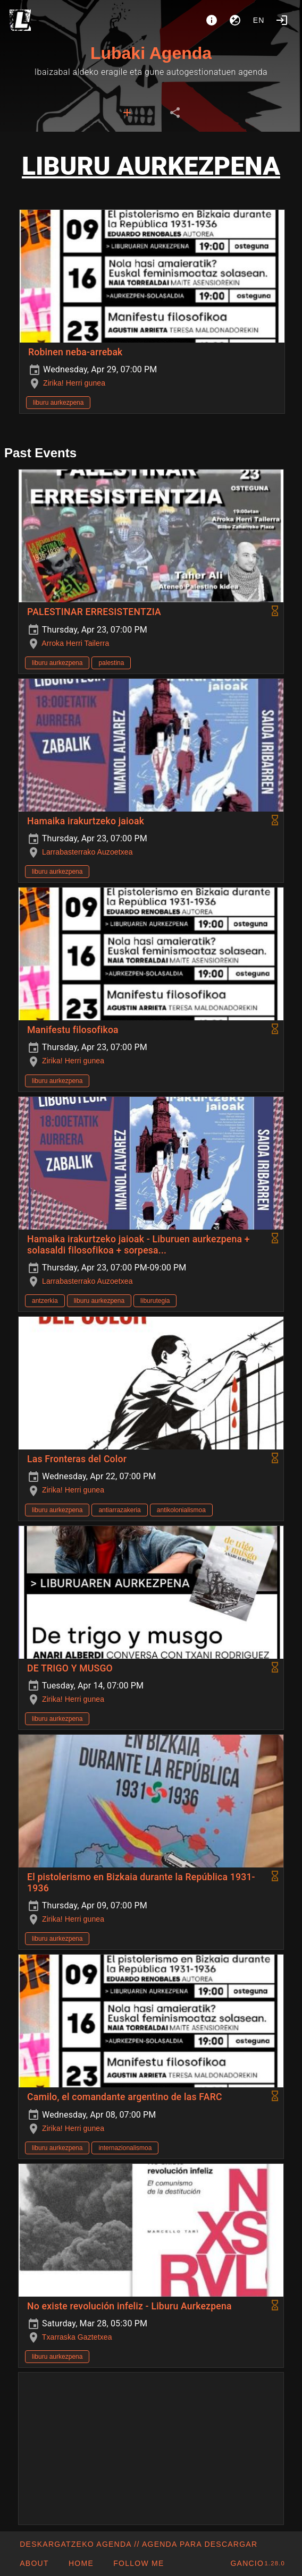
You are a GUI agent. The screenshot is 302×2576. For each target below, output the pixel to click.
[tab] (127, 112)
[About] (211, 20)
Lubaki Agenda (151, 53)
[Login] (281, 20)
